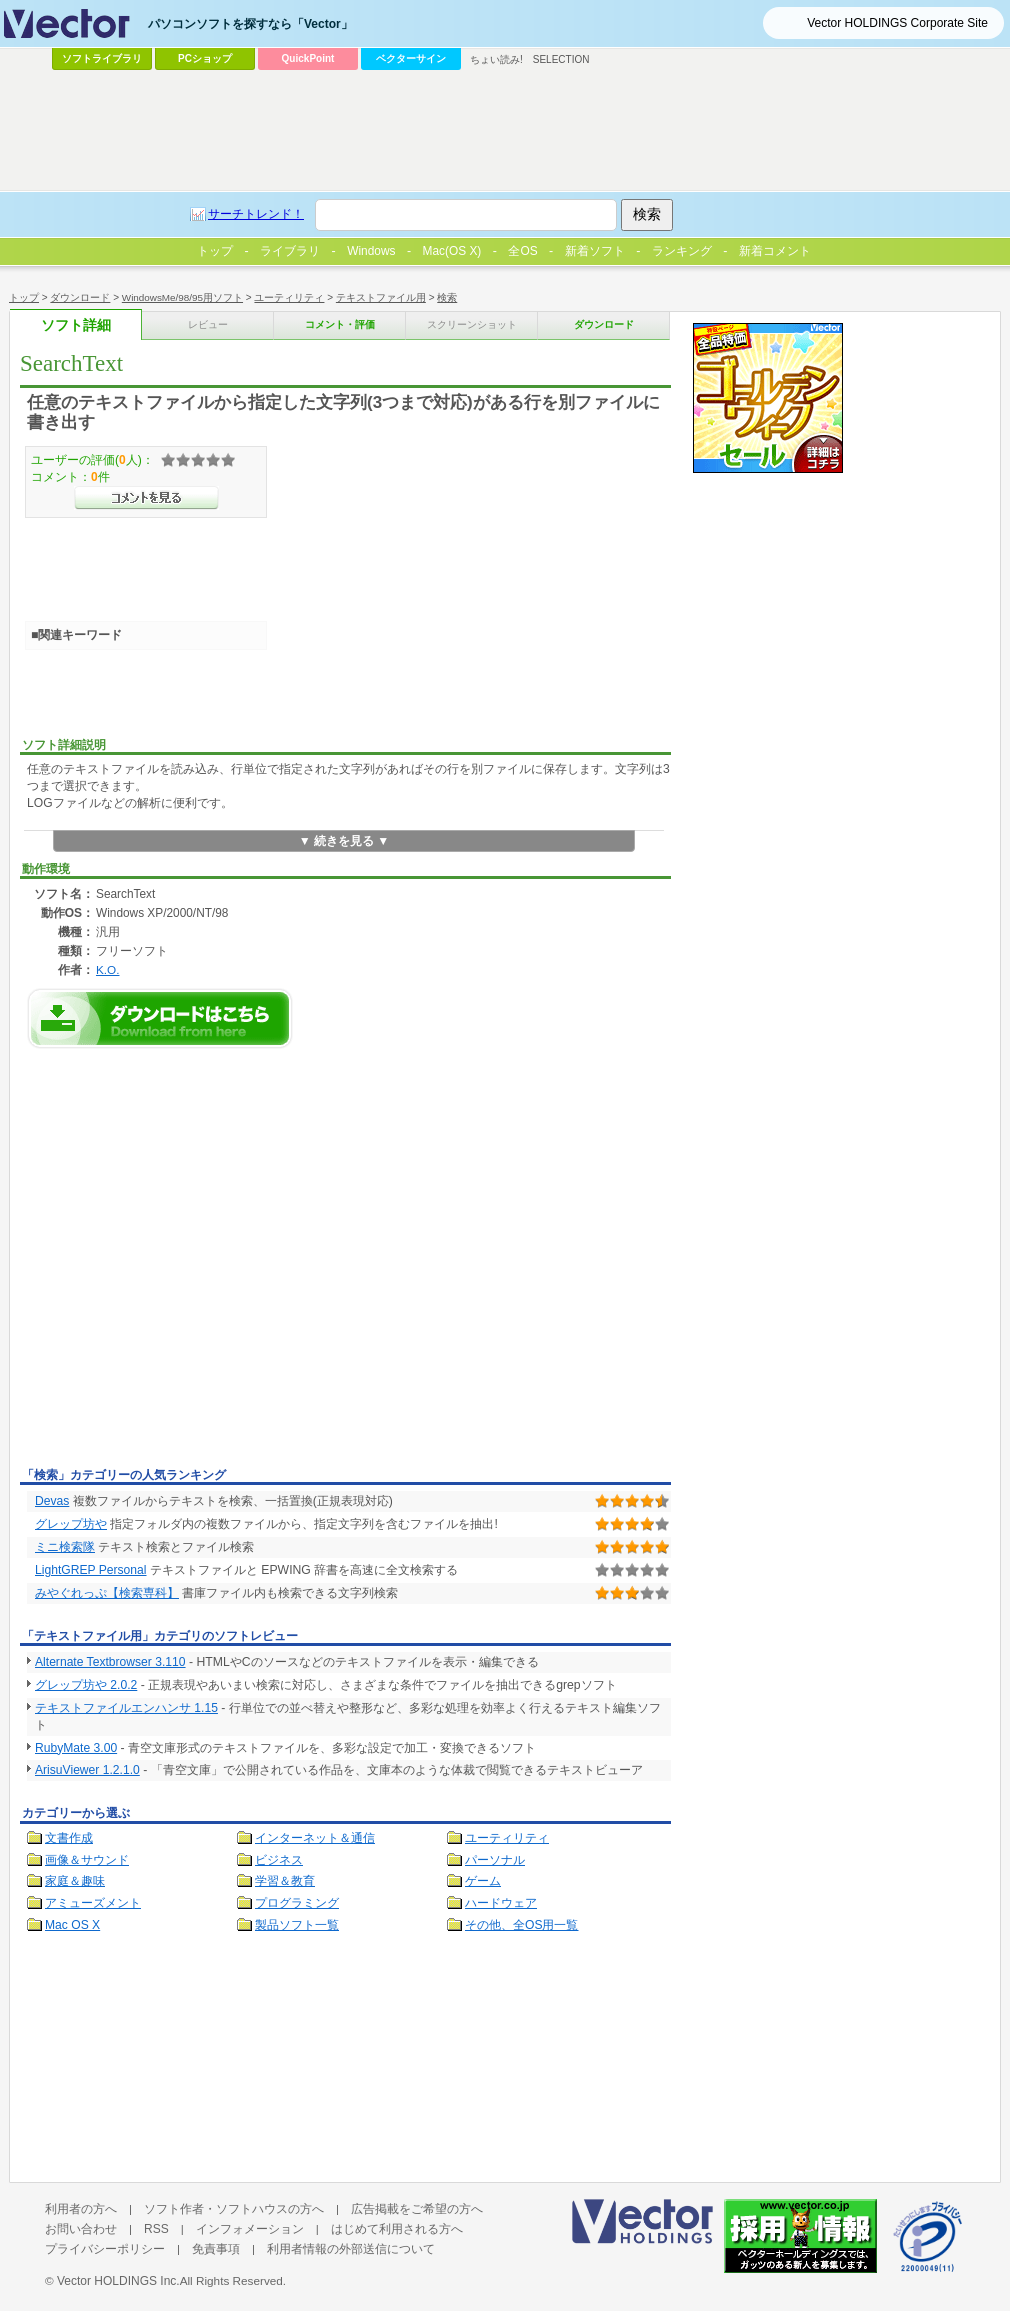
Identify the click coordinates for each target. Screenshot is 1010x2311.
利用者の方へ (81, 2209)
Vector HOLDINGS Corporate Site (897, 23)
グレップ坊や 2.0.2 (86, 1685)
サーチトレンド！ (256, 214)
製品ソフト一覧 (297, 1925)
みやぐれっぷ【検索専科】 (107, 1593)
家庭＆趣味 (75, 1881)
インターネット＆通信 (315, 1838)
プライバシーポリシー (105, 2249)
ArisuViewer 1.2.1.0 (87, 1770)
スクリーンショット (472, 324)
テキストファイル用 (381, 297)
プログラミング (297, 1903)
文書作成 (69, 1838)
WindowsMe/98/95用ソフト (182, 297)
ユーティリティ (289, 297)
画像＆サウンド (87, 1860)
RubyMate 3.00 (76, 1748)
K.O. (108, 969)
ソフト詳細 (76, 325)
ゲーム (483, 1881)
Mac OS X (72, 1925)
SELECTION (561, 59)
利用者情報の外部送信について (351, 2249)
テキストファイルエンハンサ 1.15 (126, 1708)
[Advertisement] (187, 1263)
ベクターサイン (411, 58)
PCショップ (205, 58)
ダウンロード (80, 297)
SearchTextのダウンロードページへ (160, 1018)
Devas (52, 1501)
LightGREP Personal (91, 1570)
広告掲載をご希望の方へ (417, 2209)
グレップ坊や (71, 1524)
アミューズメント (93, 1903)
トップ (24, 297)
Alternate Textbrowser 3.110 (110, 1662)
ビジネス (279, 1860)
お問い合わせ (81, 2229)
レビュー (208, 324)
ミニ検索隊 (65, 1547)
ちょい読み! (496, 59)
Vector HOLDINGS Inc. (118, 2281)
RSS (156, 2229)
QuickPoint (308, 58)
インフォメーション (250, 2229)
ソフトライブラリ (102, 58)
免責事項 (216, 2249)
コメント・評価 (340, 324)
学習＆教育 (285, 1881)
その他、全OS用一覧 (522, 1925)
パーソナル (495, 1860)
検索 (447, 297)
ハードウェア (501, 1903)
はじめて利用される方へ (397, 2229)
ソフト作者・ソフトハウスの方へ (234, 2209)
